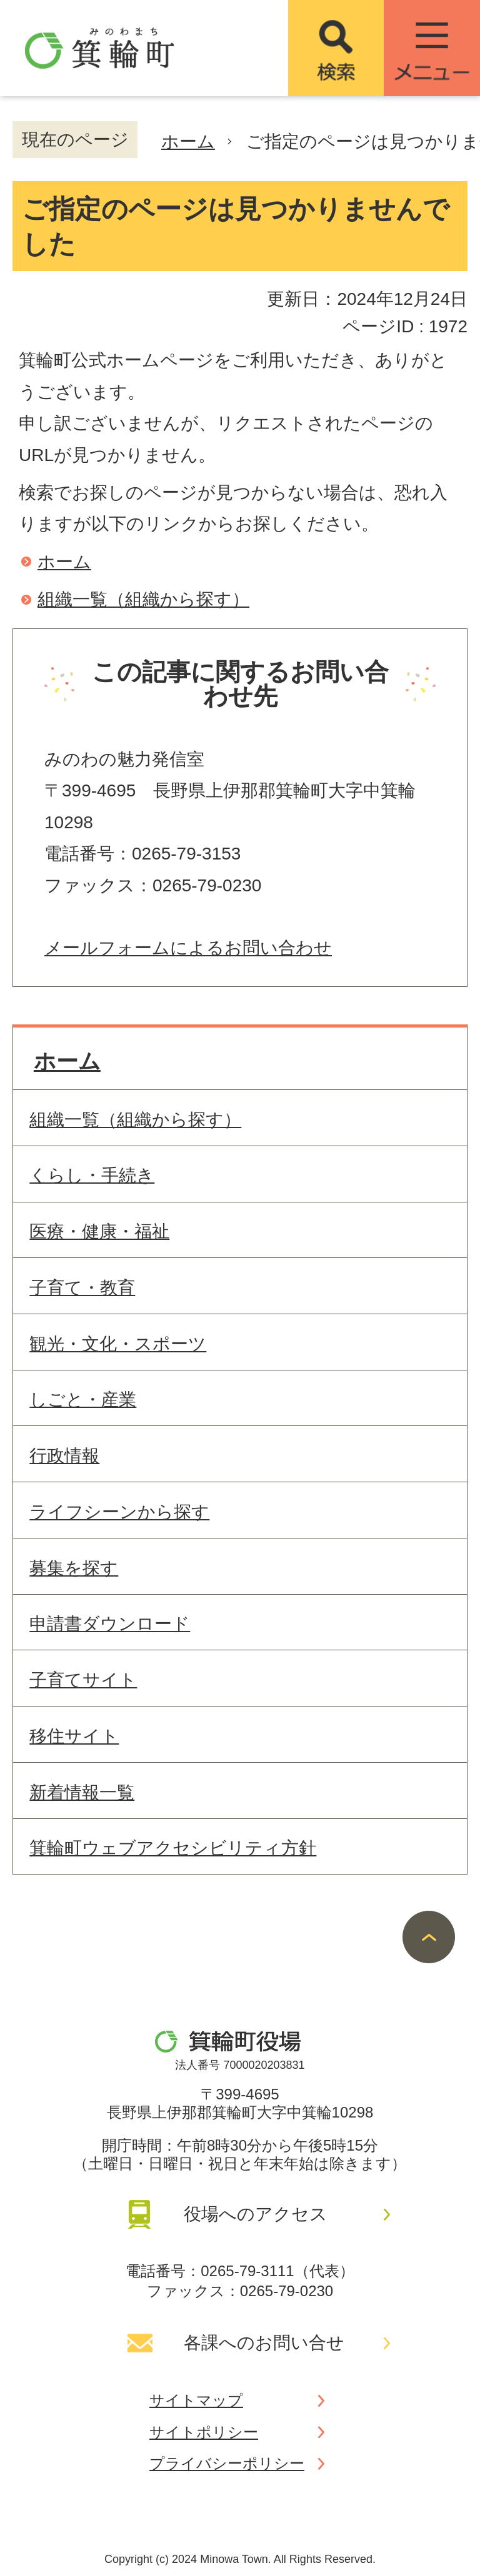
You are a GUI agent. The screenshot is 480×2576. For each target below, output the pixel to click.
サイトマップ (196, 2400)
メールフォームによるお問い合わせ (188, 948)
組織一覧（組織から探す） (143, 599)
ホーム (188, 141)
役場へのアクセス (256, 2214)
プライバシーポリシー (226, 2463)
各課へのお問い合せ (264, 2342)
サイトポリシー (203, 2432)
